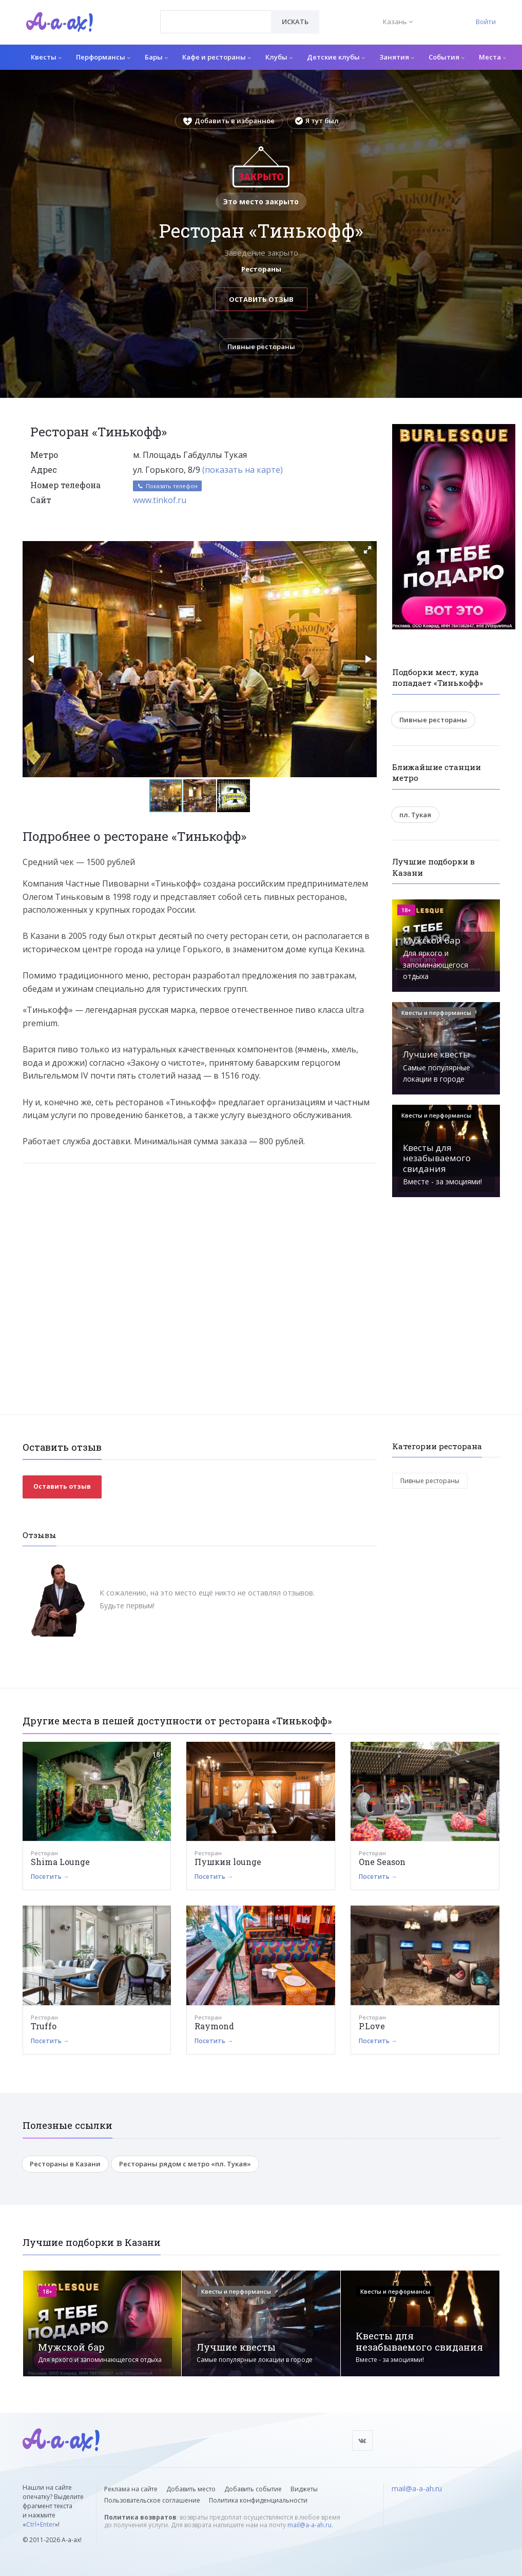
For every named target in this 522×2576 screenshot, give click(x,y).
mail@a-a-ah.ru (309, 2525)
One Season (382, 1861)
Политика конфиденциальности (258, 2500)
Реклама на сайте (131, 2489)
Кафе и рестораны (216, 57)
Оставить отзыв (261, 299)
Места (492, 57)
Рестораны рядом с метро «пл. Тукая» (185, 2163)
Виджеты (304, 2489)
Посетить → (50, 1876)
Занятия (396, 57)
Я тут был (317, 120)
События (447, 57)
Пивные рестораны (261, 346)
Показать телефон (167, 486)
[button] (367, 550)
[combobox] (216, 21)
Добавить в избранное (229, 120)
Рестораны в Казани (65, 2163)
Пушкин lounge (228, 1861)
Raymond (214, 2026)
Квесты (46, 57)
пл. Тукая (415, 814)
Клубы (279, 57)
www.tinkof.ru (159, 500)
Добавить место (191, 2489)
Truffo (43, 2026)
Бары (156, 57)
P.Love (372, 2026)
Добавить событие (253, 2489)
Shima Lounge (60, 1861)
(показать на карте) (242, 469)
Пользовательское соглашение (152, 2500)
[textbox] (216, 14)
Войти (486, 21)
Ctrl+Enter (40, 2524)
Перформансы (103, 57)
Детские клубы (336, 57)
